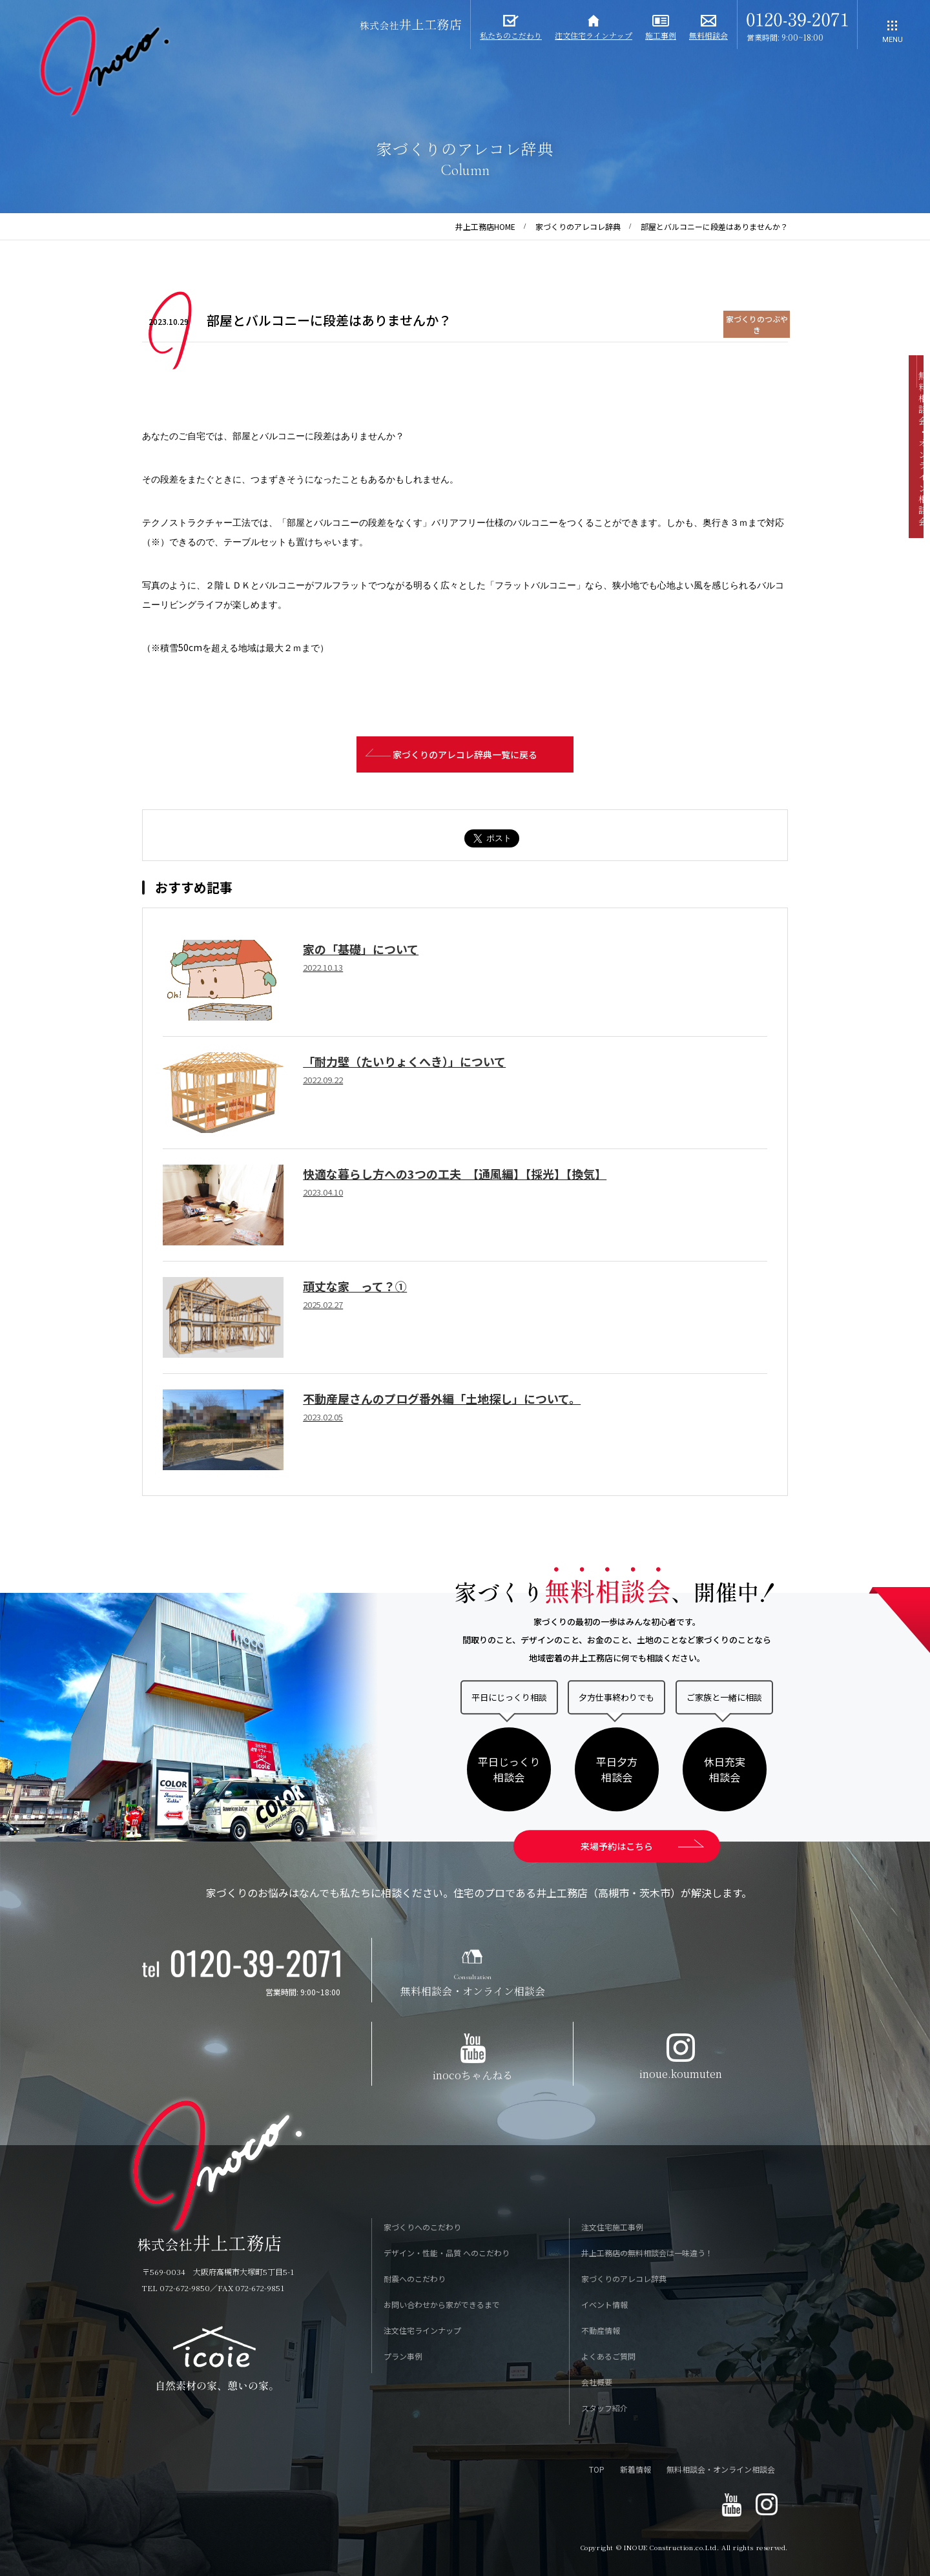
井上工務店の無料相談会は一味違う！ (647, 2254)
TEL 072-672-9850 (176, 2288)
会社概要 (596, 2383)
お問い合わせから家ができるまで (442, 2305)
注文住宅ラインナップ (422, 2331)
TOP (596, 2470)
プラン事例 (403, 2357)
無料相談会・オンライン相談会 (720, 2470)
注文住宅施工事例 (612, 2228)
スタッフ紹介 (604, 2409)
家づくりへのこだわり (422, 2228)
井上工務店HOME (485, 226)
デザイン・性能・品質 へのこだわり (447, 2254)
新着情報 (635, 2470)
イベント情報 (604, 2305)
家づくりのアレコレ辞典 (578, 226)
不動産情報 (600, 2331)
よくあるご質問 (608, 2357)
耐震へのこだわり (415, 2279)
